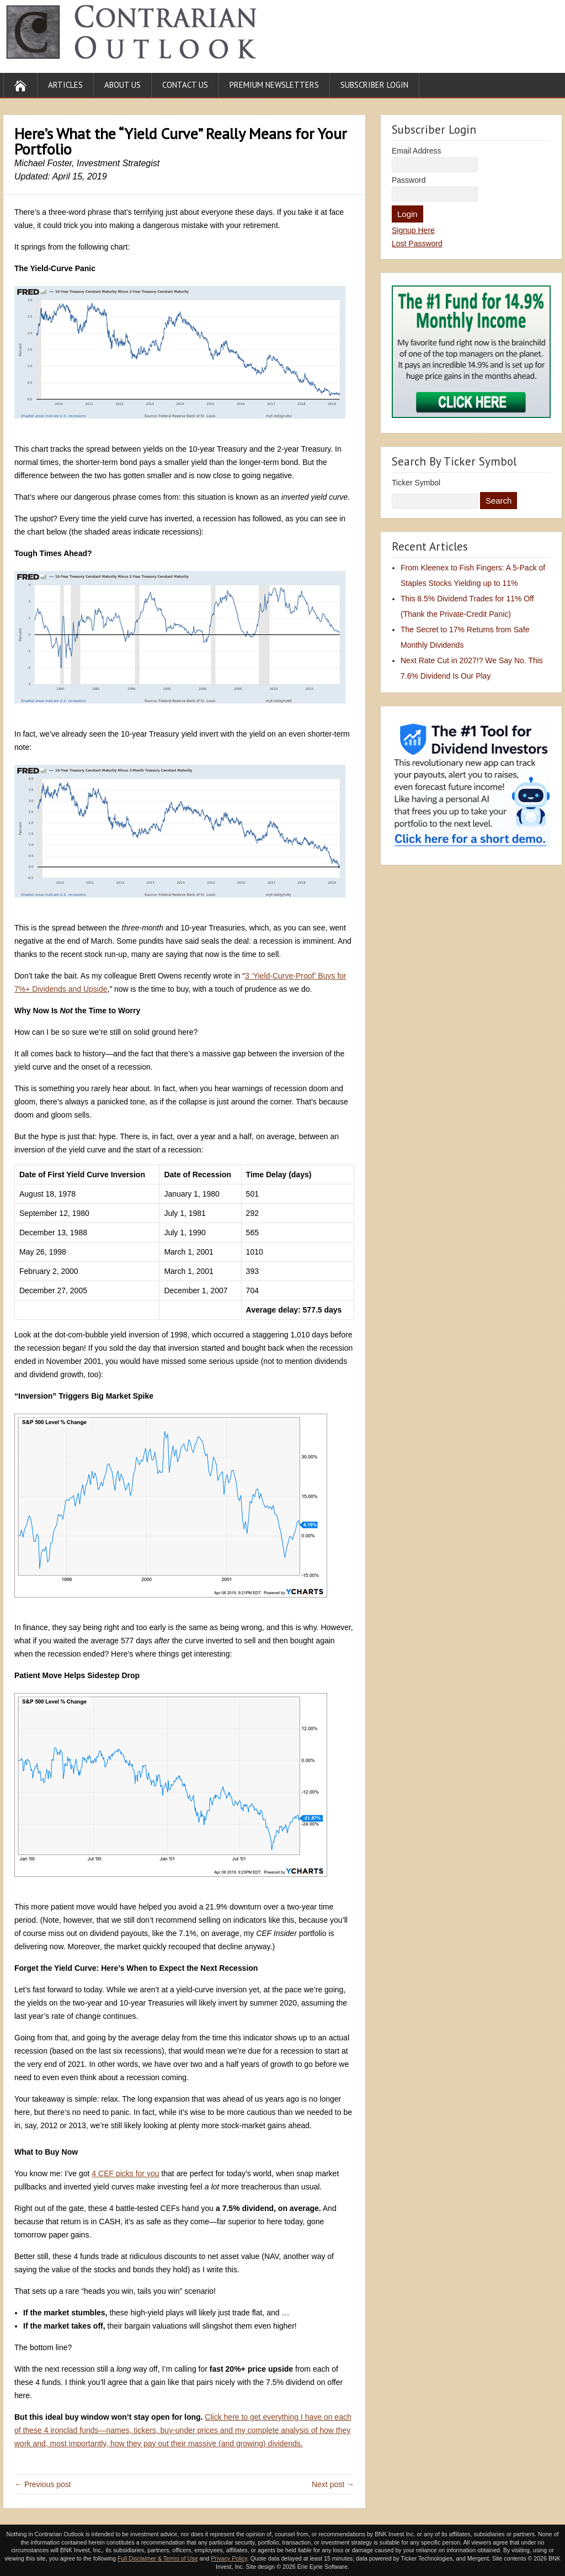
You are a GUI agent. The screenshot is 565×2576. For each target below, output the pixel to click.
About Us (122, 85)
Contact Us (185, 85)
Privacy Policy (229, 2558)
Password (408, 180)
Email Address (416, 150)
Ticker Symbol (416, 482)
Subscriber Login (374, 85)
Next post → (333, 2484)
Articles (65, 85)
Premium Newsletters (274, 85)
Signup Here (413, 230)
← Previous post (42, 2484)
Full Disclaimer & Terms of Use (158, 2558)
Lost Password (417, 243)
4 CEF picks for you (125, 2173)
